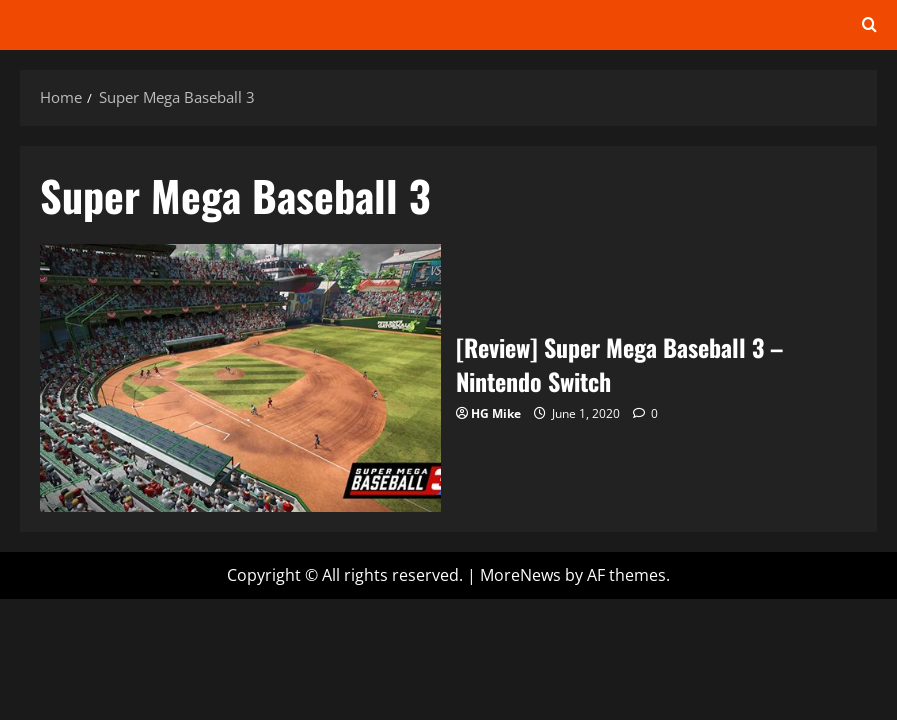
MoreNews (520, 575)
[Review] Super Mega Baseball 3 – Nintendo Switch (240, 377)
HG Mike (496, 413)
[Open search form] (869, 25)
